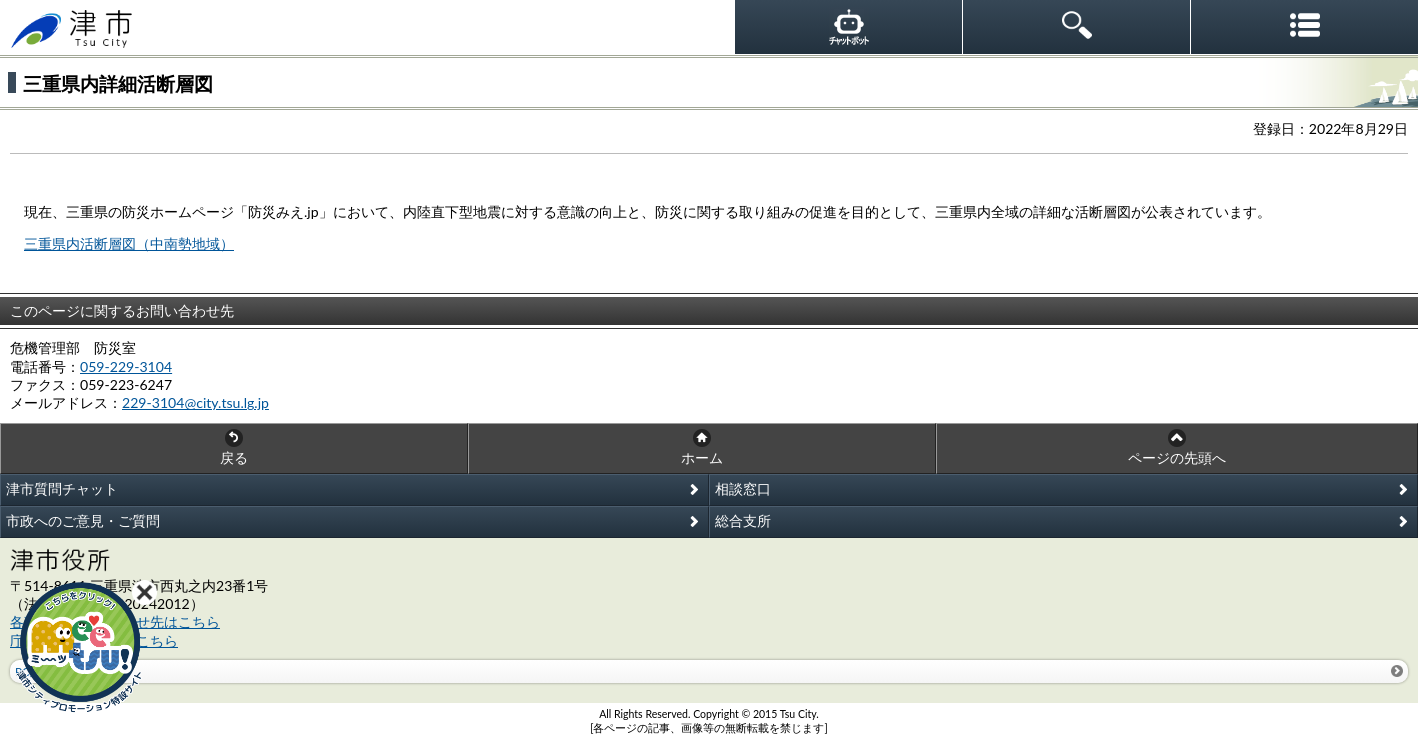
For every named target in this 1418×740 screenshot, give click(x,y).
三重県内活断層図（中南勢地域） (129, 243)
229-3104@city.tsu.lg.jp (195, 402)
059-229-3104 (126, 366)
